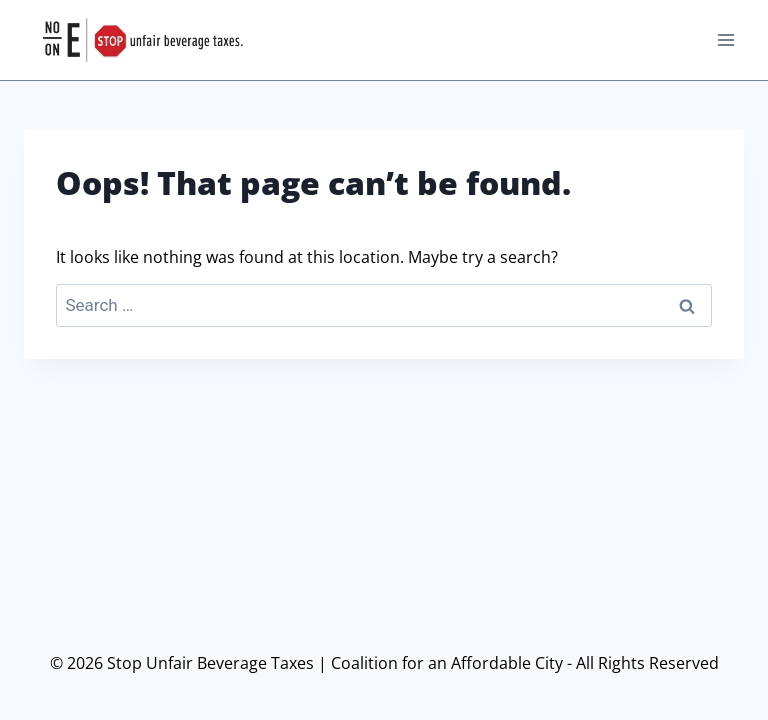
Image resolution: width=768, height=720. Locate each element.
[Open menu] (725, 39)
